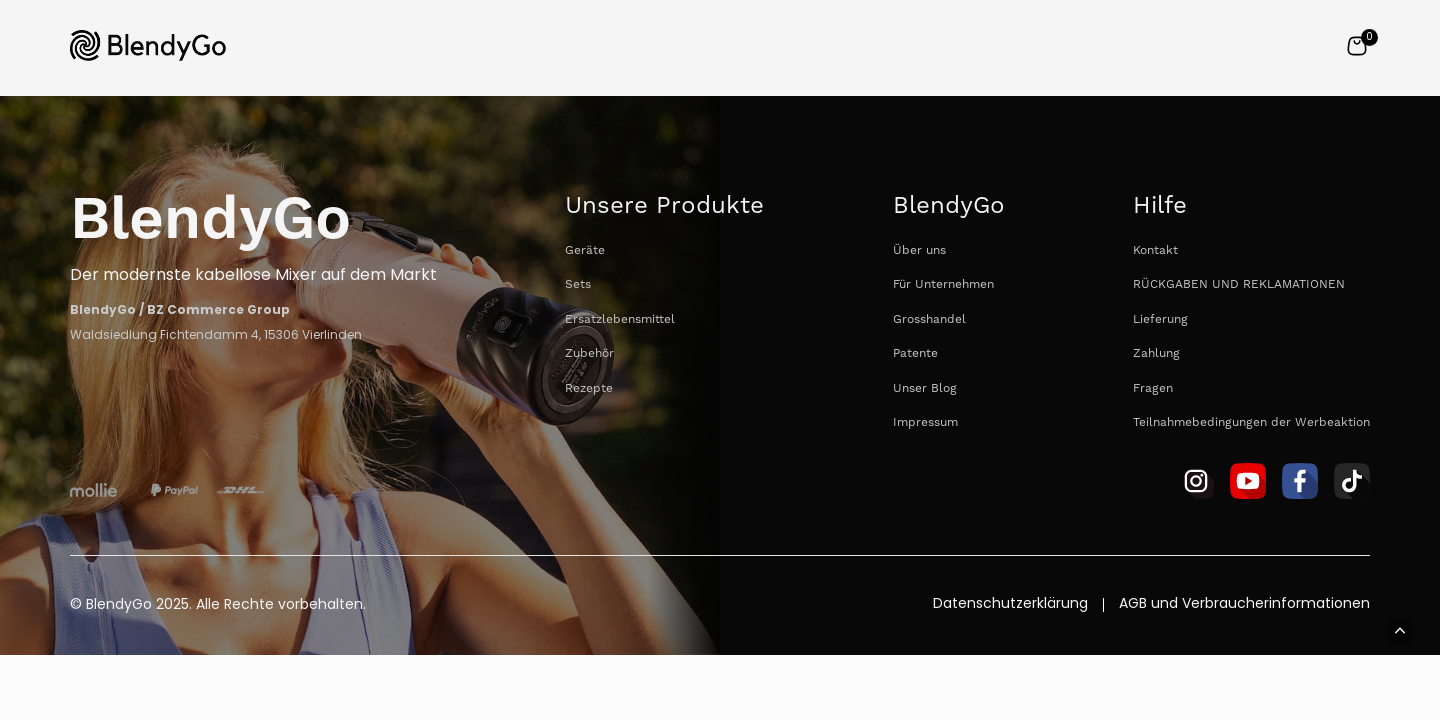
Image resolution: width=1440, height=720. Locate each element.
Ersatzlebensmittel (620, 319)
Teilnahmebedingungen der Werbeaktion (1251, 422)
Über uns (919, 250)
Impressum (925, 422)
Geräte (585, 250)
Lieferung (1160, 319)
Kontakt (1155, 250)
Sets (578, 284)
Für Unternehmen (943, 284)
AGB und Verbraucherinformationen (1244, 605)
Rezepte (589, 388)
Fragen (1153, 388)
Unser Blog (925, 388)
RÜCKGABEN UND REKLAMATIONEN (1239, 284)
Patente (915, 353)
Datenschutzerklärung (1010, 605)
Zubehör (589, 353)
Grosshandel (929, 319)
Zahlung (1156, 353)
